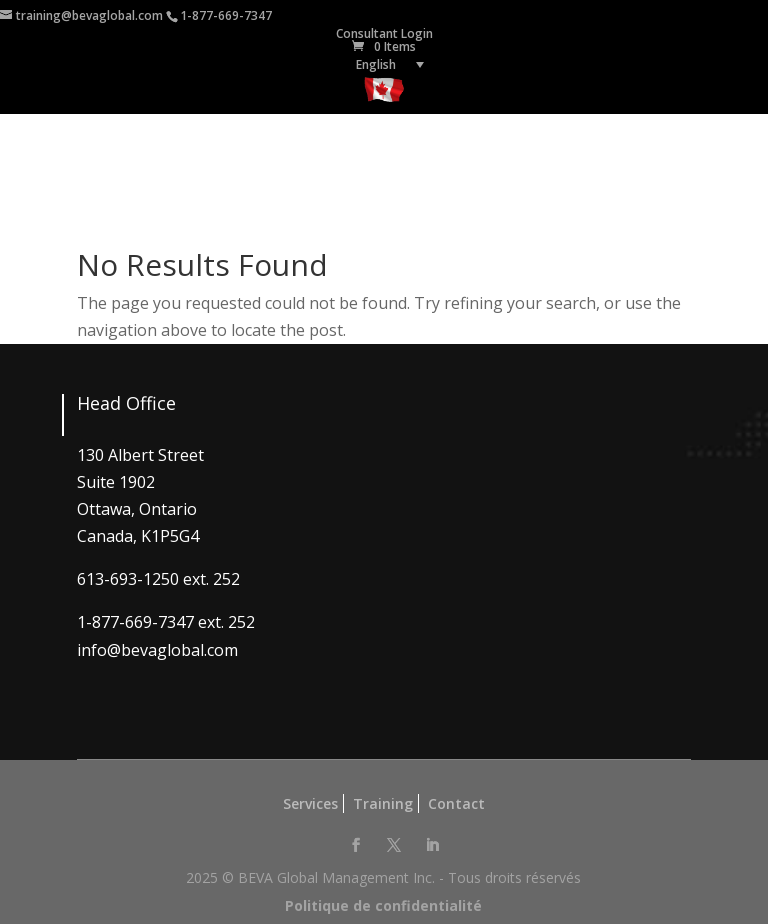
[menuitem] (384, 64)
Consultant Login (384, 33)
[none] (384, 64)
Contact (456, 803)
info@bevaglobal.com (157, 650)
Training (383, 803)
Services (310, 803)
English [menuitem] (376, 64)
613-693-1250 (128, 579)
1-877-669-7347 (226, 15)
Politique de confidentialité (383, 905)
